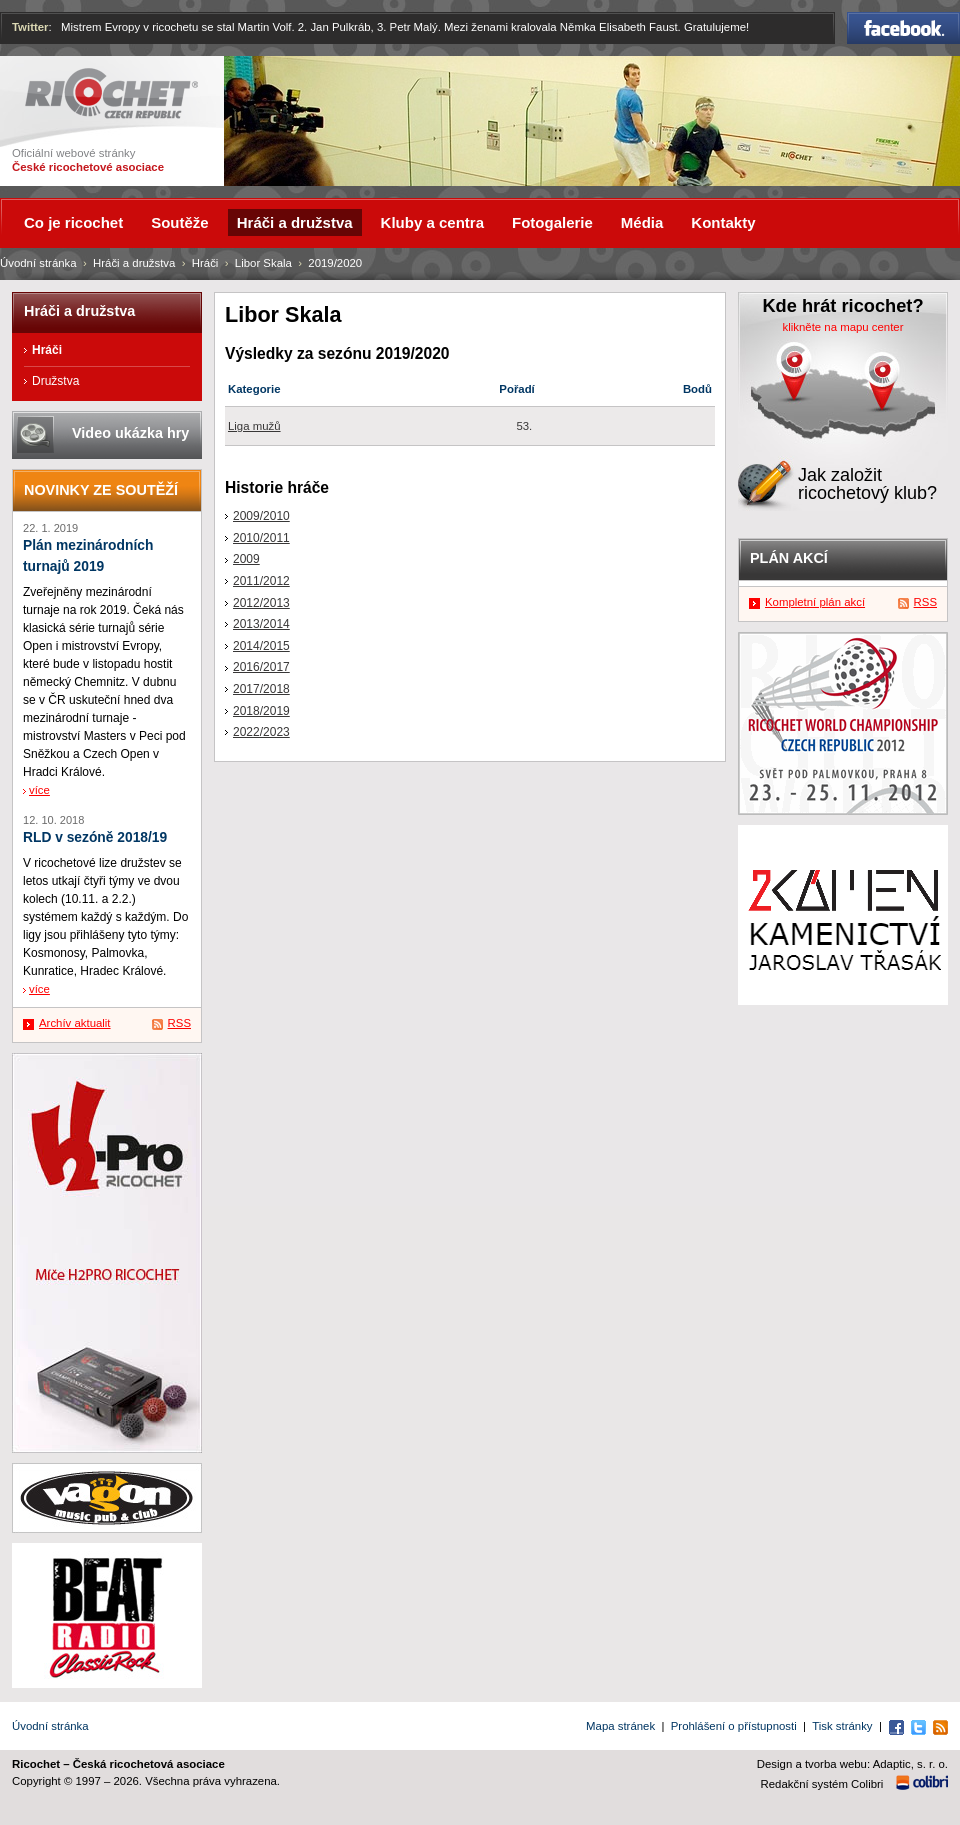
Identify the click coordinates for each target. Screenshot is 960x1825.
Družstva (55, 381)
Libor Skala (263, 263)
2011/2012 (261, 581)
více (39, 790)
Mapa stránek (620, 1726)
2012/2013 (261, 603)
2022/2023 (261, 732)
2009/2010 (261, 516)
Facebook (903, 28)
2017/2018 (261, 689)
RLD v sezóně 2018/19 (95, 837)
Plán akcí (789, 558)
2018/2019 (261, 711)
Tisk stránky (842, 1726)
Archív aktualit (75, 1023)
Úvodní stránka (38, 263)
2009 (246, 559)
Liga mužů (254, 426)
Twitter (30, 27)
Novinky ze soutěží (101, 490)
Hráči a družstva (134, 263)
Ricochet (111, 93)
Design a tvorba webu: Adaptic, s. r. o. (852, 1764)
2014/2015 (261, 646)
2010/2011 (261, 538)
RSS (179, 1023)
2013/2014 (261, 624)
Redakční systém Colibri (822, 1784)
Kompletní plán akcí (815, 602)
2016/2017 (261, 667)
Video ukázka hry (130, 433)
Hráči (205, 263)
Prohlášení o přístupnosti (734, 1726)
